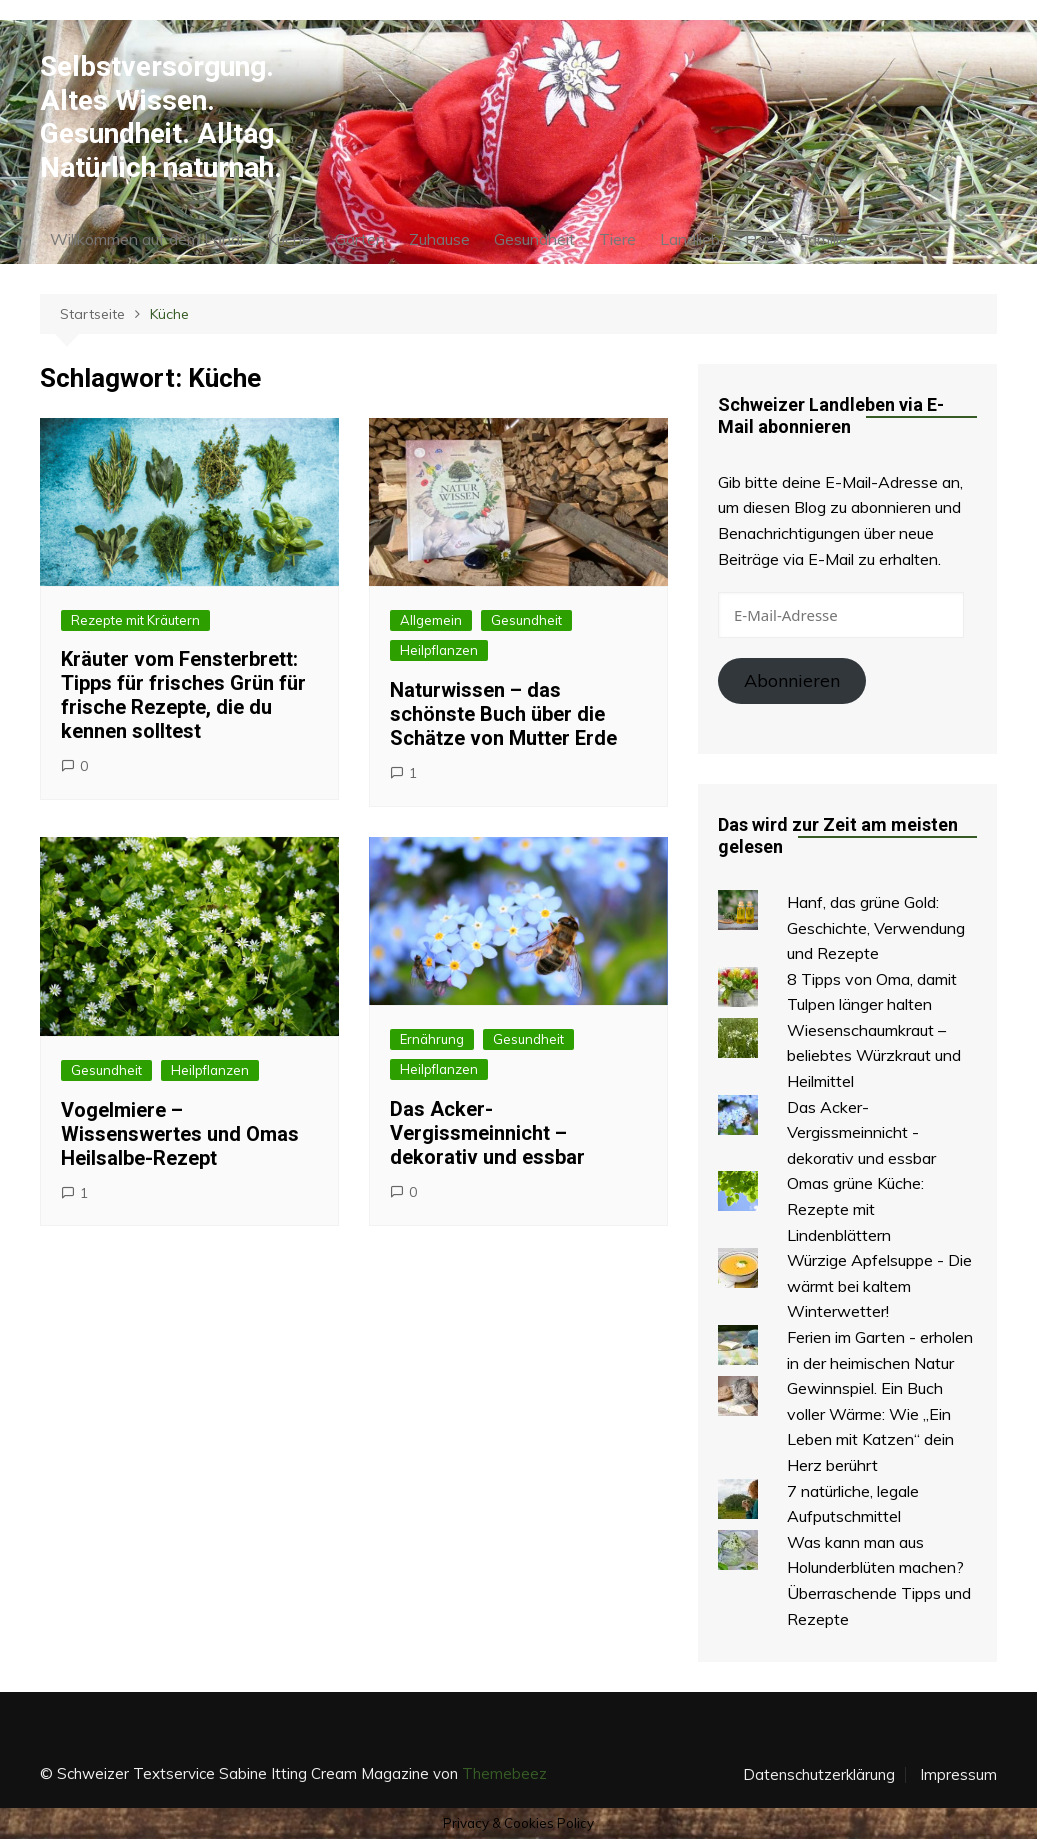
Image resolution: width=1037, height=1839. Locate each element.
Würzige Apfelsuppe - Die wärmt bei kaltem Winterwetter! (879, 1285)
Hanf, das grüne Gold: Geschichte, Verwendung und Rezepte (876, 927)
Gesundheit (534, 239)
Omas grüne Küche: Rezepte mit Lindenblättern (855, 1208)
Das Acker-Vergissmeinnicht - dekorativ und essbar (861, 1132)
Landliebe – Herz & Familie (754, 239)
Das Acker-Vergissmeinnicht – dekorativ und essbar (487, 1133)
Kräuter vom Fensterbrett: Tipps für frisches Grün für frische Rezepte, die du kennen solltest (183, 695)
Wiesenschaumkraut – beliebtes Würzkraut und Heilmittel (874, 1055)
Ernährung (432, 1039)
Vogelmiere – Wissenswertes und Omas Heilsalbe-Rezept (180, 1134)
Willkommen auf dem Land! (146, 239)
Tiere (617, 239)
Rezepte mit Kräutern (135, 620)
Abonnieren (792, 680)
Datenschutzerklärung (819, 1775)
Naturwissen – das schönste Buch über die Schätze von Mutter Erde (503, 714)
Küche (289, 239)
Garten (360, 239)
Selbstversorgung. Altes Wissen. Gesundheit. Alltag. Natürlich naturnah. (161, 117)
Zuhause (439, 239)
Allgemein (431, 620)
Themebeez (504, 1773)
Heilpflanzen (439, 650)
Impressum (958, 1775)
